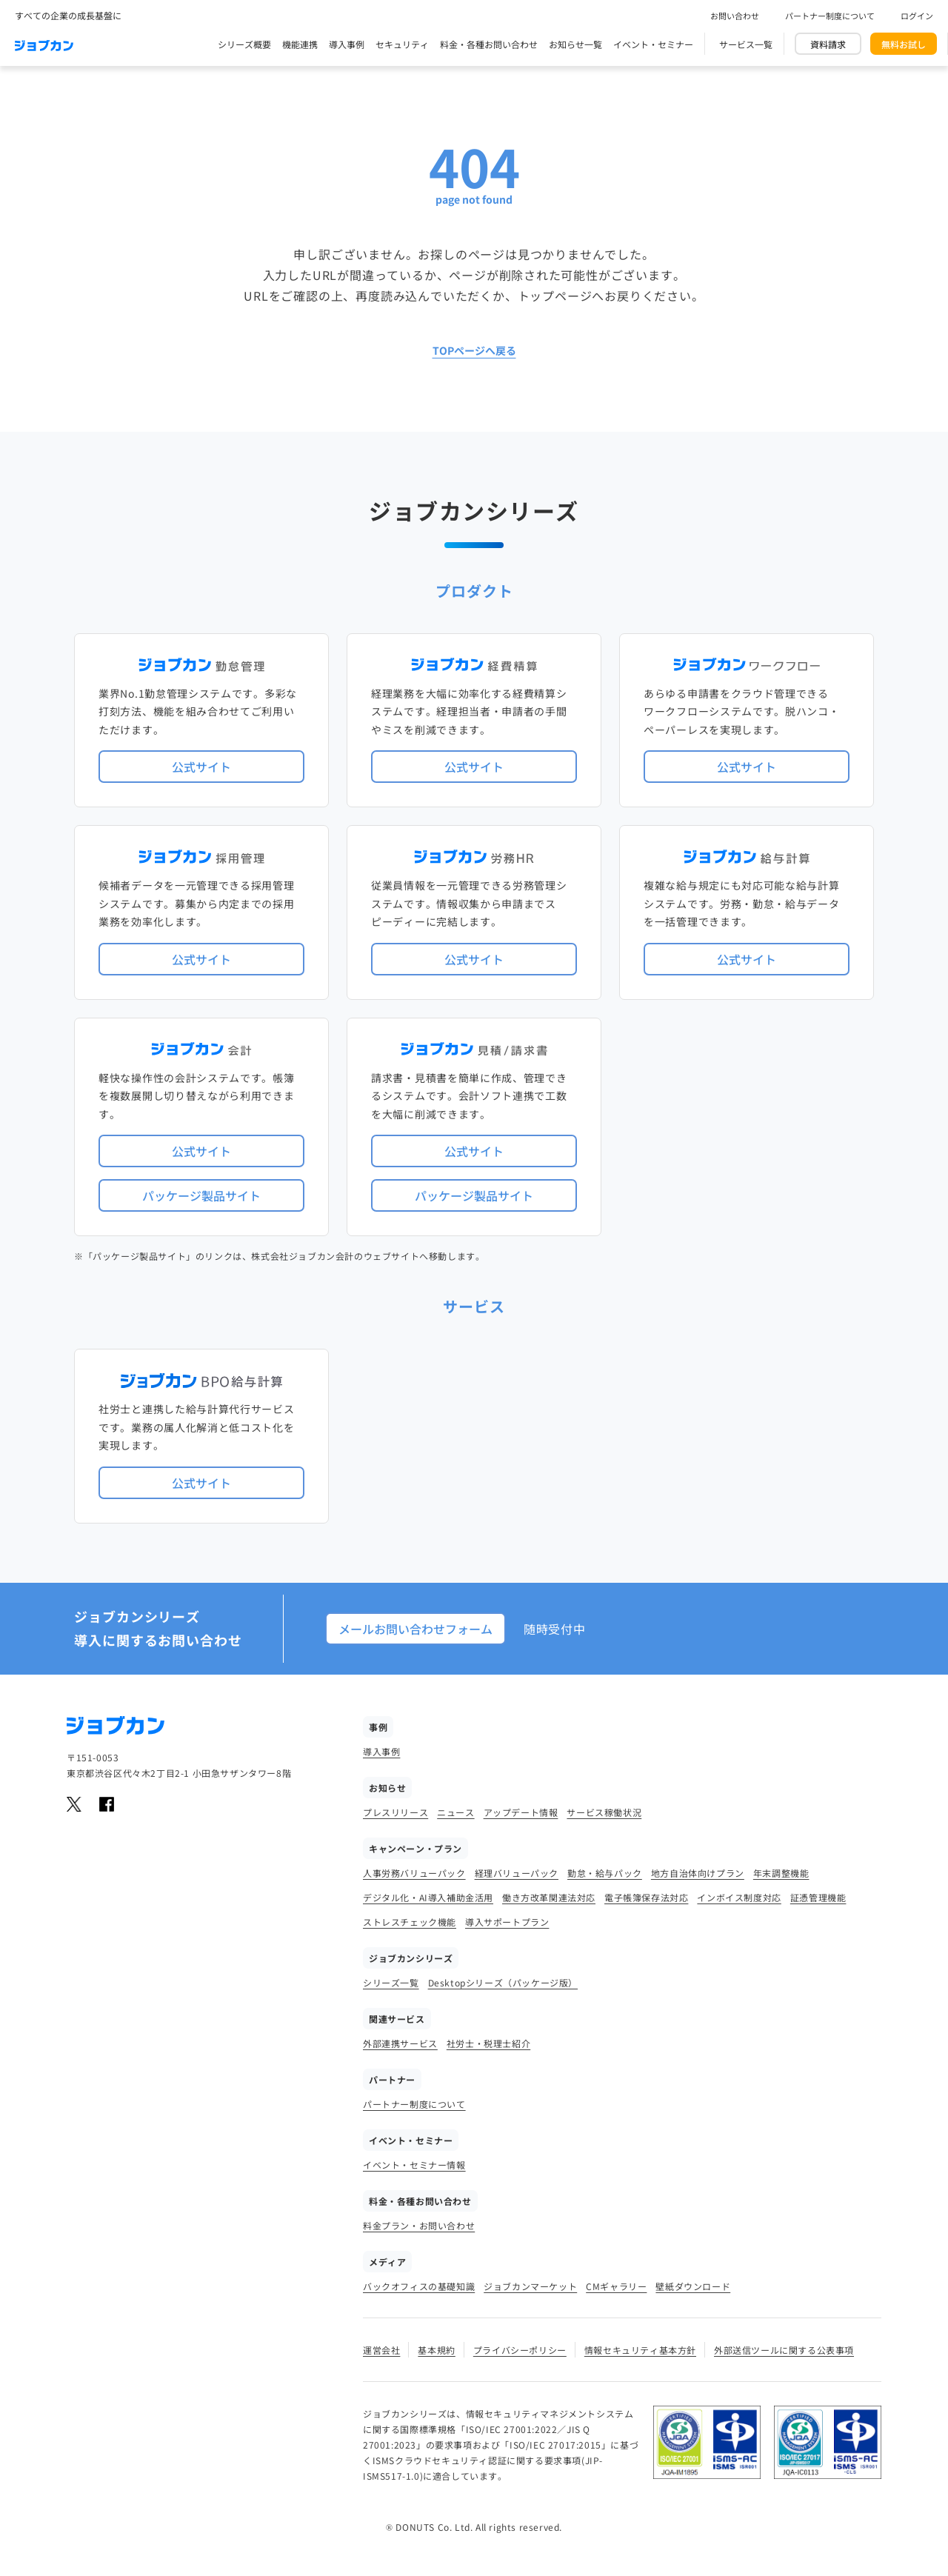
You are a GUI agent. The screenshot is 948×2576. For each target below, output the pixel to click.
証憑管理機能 (818, 1897)
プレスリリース (395, 1812)
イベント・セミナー (653, 44)
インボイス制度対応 (739, 1897)
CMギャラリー (616, 2286)
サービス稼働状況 (604, 1812)
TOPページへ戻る (474, 350)
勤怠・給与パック (604, 1872)
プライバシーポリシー (520, 2349)
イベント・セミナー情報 (414, 2164)
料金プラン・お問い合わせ (419, 2225)
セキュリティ (402, 44)
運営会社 (381, 2349)
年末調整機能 (781, 1872)
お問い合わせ (734, 15)
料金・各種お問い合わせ (489, 44)
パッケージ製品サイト (201, 1195)
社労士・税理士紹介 (488, 2043)
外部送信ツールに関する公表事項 (784, 2349)
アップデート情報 (521, 1812)
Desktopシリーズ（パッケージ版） (503, 1982)
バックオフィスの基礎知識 (419, 2286)
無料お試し (903, 44)
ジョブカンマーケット (530, 2286)
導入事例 (346, 44)
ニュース (455, 1812)
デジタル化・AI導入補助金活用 (428, 1897)
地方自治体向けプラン (697, 1872)
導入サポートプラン (507, 1921)
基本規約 (436, 2349)
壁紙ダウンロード (692, 2286)
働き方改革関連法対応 (548, 1897)
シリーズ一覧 (391, 1982)
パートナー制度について (830, 15)
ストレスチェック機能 (409, 1921)
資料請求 (828, 44)
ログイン (917, 15)
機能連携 (300, 44)
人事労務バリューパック (414, 1872)
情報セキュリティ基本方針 (640, 2349)
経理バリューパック (516, 1872)
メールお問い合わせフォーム (415, 1629)
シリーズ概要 (244, 44)
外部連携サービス (400, 2043)
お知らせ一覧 (575, 44)
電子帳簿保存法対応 (646, 1897)
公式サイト (201, 766)
